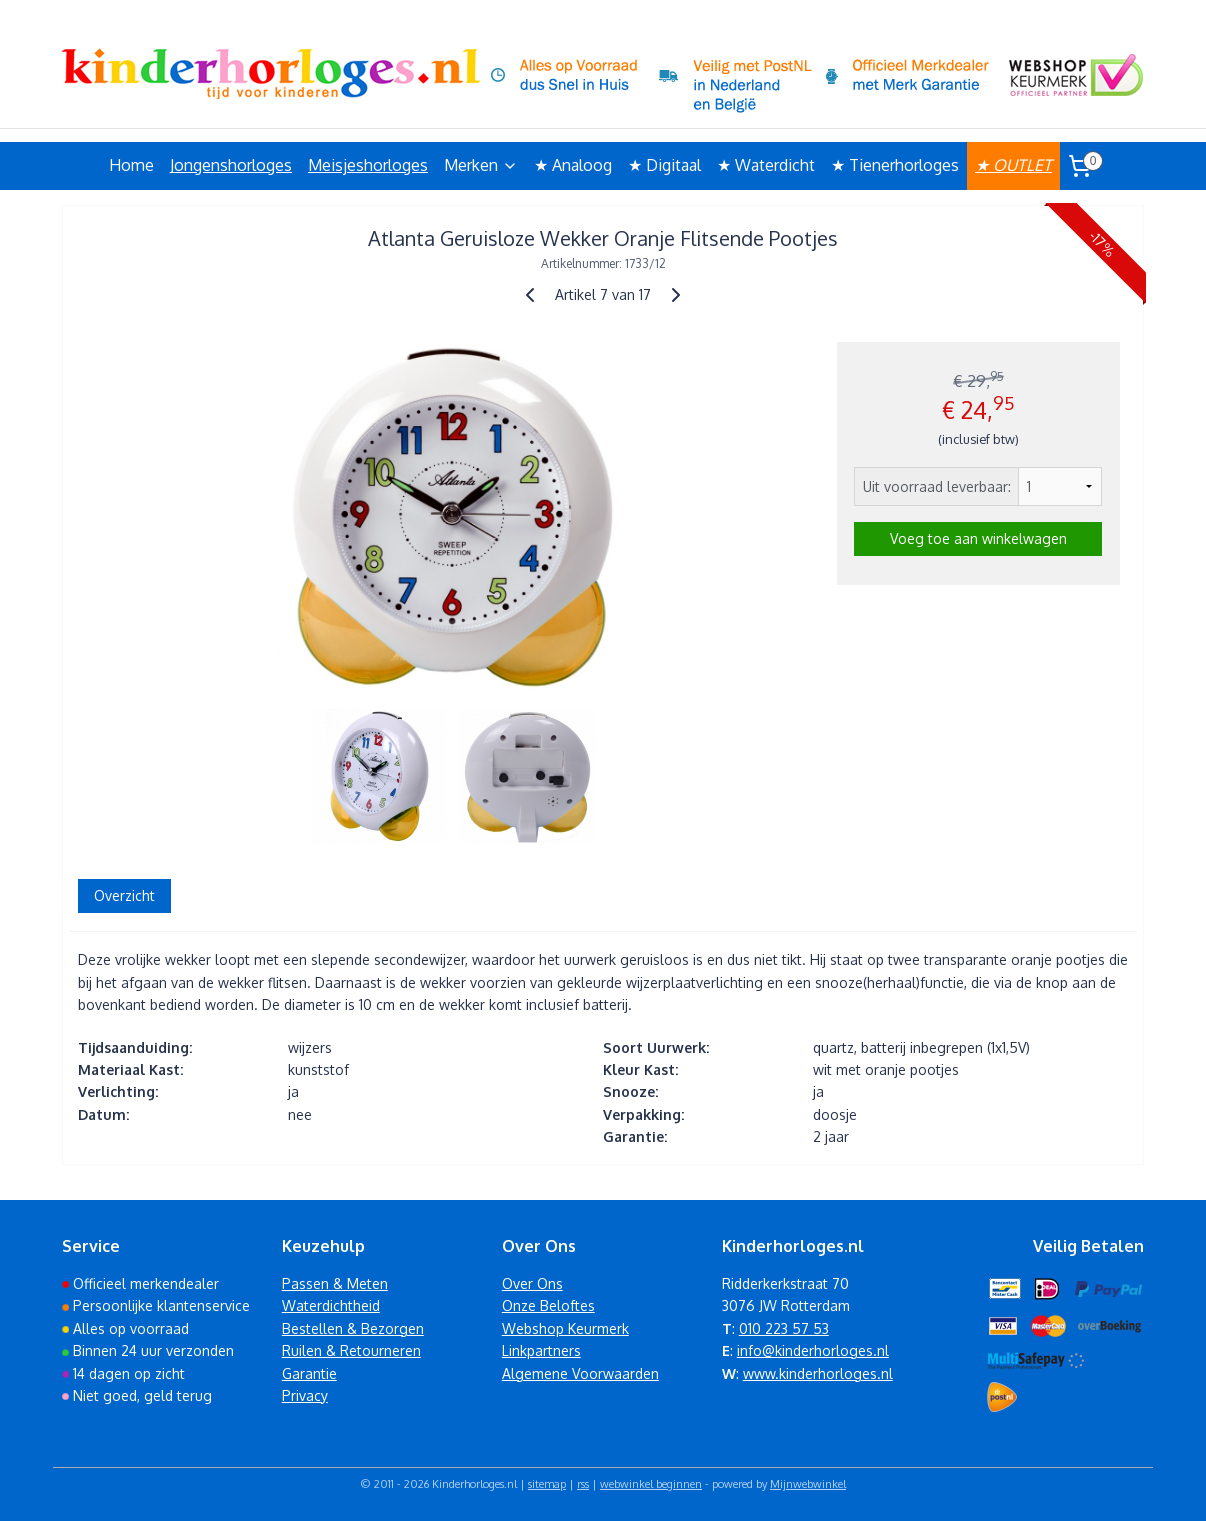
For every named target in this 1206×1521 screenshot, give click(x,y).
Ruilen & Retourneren (351, 1350)
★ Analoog (573, 165)
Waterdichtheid (331, 1305)
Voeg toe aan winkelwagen (978, 538)
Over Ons (532, 1283)
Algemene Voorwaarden (580, 1373)
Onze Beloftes (548, 1305)
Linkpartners (541, 1350)
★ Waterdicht (766, 165)
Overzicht (124, 895)
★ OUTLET (1013, 165)
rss (583, 1484)
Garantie (309, 1373)
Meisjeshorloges (368, 165)
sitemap (547, 1484)
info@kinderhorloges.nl (813, 1350)
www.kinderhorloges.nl (818, 1373)
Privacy (305, 1395)
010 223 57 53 (784, 1328)
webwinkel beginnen (651, 1484)
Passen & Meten (335, 1283)
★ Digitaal (664, 165)
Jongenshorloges (231, 165)
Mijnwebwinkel (808, 1484)
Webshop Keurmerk (565, 1328)
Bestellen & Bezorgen (353, 1328)
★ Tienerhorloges (895, 165)
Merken (481, 165)
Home (131, 165)
